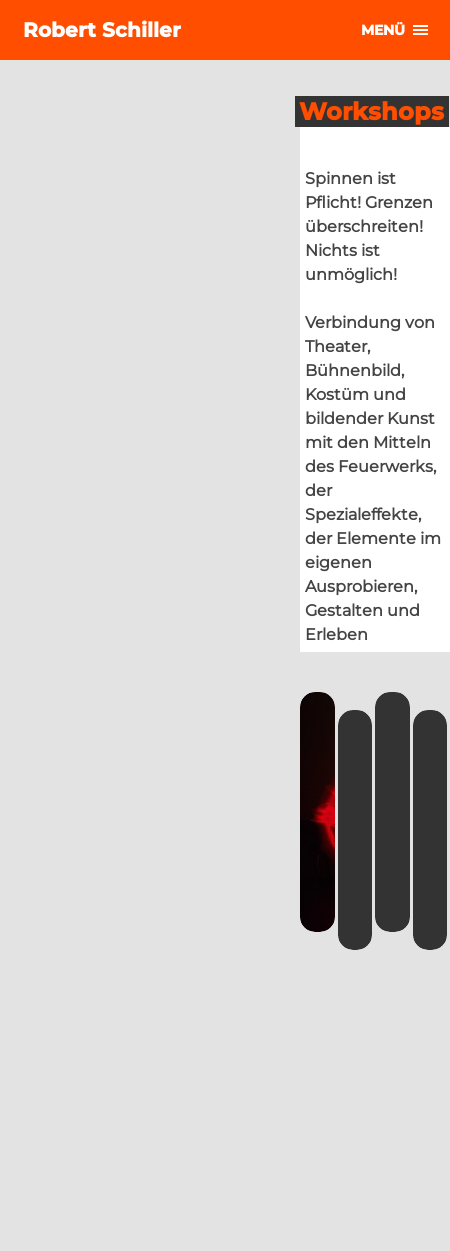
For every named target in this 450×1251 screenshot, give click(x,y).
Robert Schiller (102, 30)
